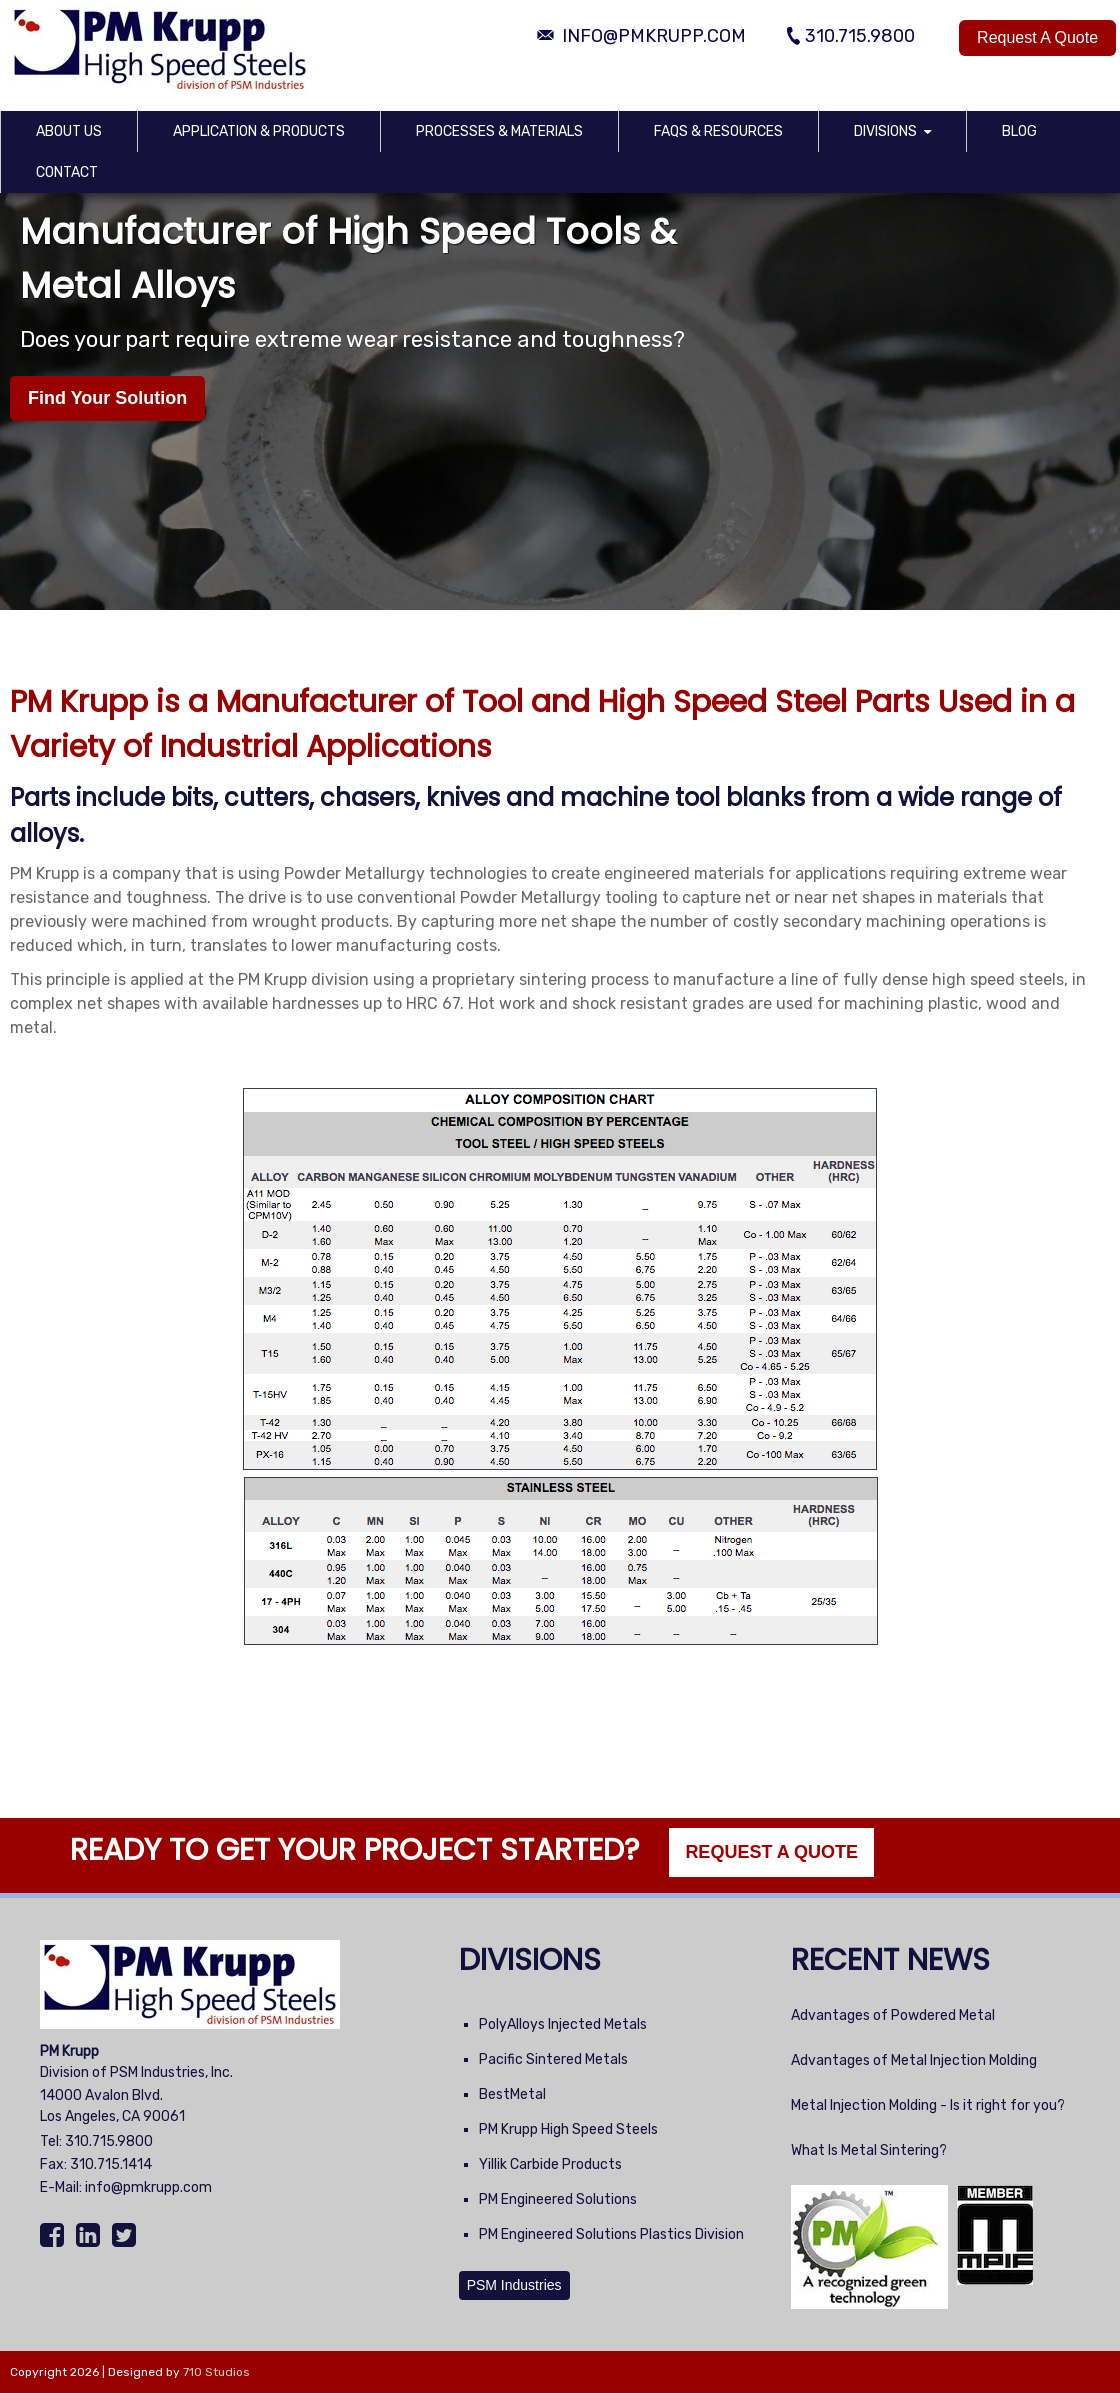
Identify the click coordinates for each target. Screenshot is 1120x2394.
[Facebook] (54, 2236)
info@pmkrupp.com (148, 2187)
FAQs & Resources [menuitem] (718, 131)
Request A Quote (1037, 37)
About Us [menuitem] (69, 131)
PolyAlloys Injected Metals (563, 2024)
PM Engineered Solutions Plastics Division (611, 2234)
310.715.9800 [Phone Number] (860, 36)
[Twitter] (126, 2236)
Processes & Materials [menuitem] (499, 131)
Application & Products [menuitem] (259, 131)
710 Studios (216, 2372)
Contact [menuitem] (67, 172)
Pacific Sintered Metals (553, 2059)
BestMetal (512, 2094)
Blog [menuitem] (1019, 131)
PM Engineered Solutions (558, 2199)
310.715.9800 (109, 2141)
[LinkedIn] (90, 2236)
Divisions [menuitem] (885, 131)
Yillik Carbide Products (550, 2164)
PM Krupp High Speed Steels (568, 2129)
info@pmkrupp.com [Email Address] (654, 36)
